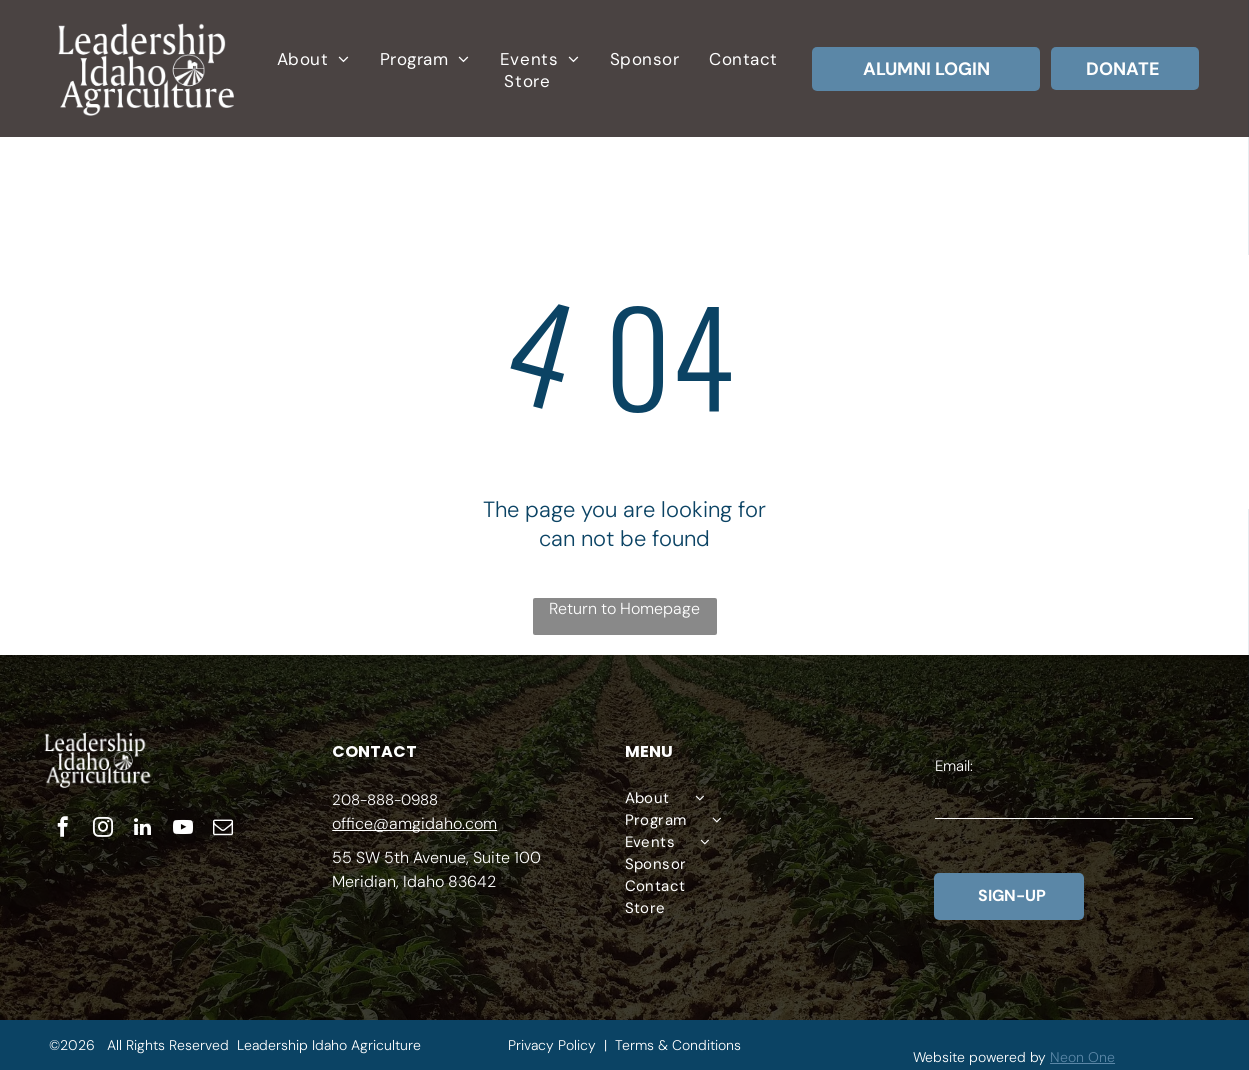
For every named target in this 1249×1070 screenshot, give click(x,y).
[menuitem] (313, 59)
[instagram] (103, 829)
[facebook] (63, 829)
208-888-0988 (385, 800)
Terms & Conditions (678, 1045)
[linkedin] (143, 829)
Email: (954, 766)
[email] (223, 829)
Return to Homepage (624, 608)
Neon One (1082, 1057)
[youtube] (183, 829)
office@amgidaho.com (414, 823)
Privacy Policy (552, 1045)
